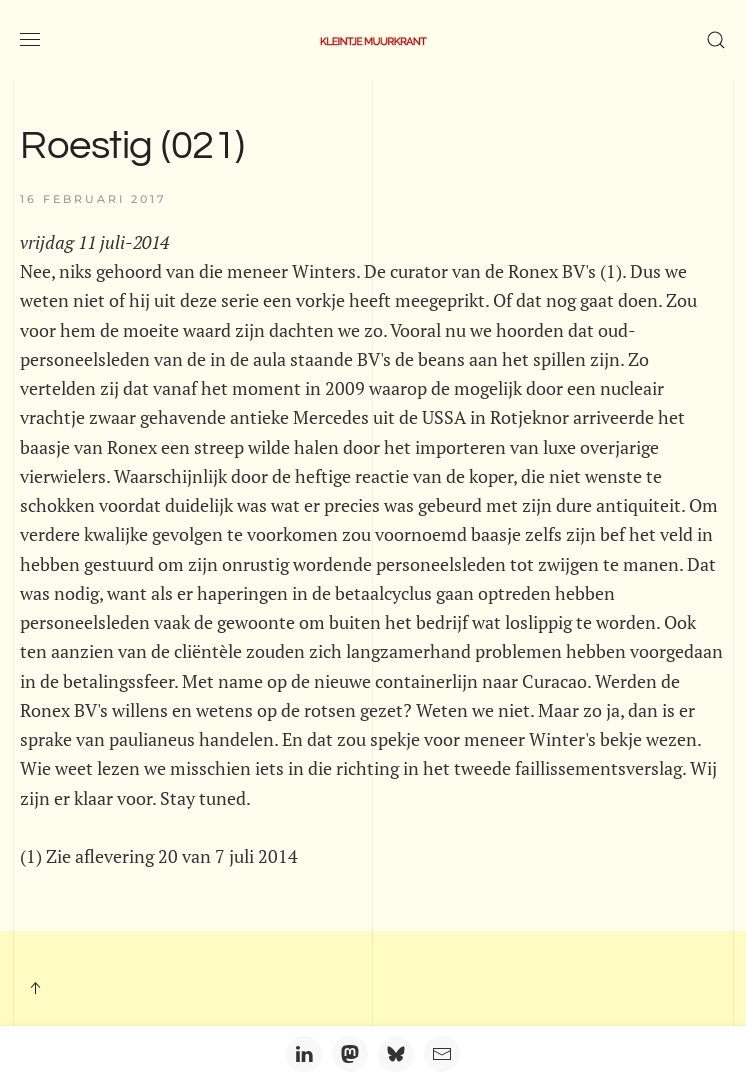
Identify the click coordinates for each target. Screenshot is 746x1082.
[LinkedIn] (304, 1054)
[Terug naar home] (373, 40)
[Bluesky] (396, 1054)
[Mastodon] (350, 1054)
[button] (30, 40)
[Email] (442, 1054)
